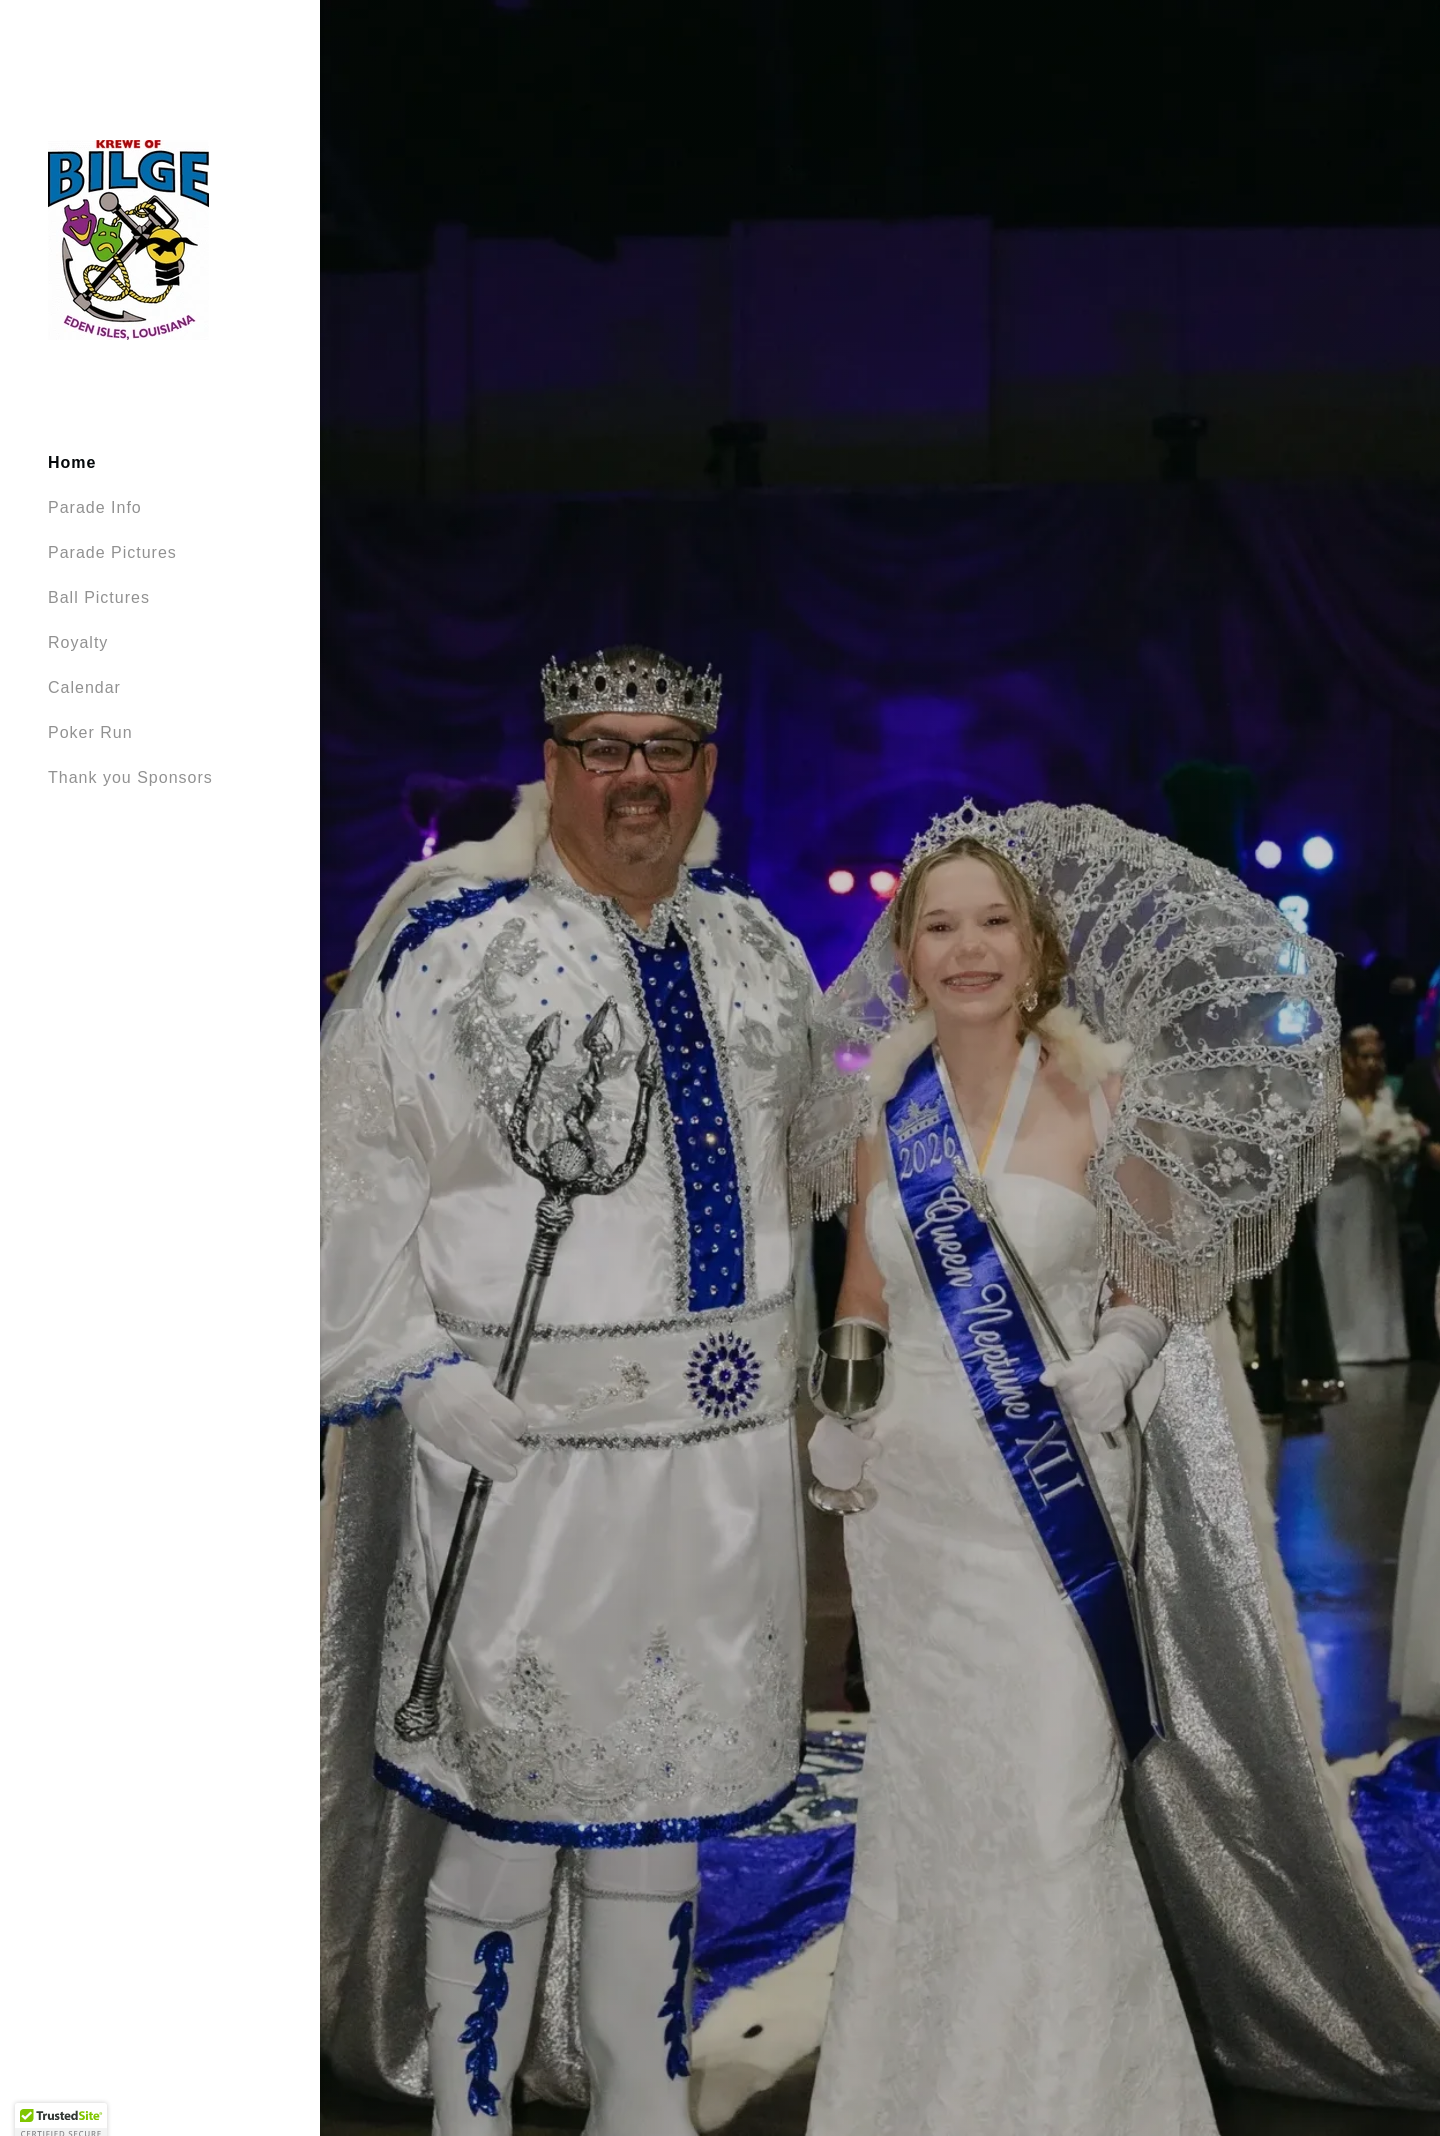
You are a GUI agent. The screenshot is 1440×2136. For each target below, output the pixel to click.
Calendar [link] (84, 687)
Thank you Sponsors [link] (130, 777)
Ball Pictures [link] (99, 597)
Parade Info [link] (95, 507)
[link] (128, 239)
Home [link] (72, 462)
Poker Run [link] (90, 732)
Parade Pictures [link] (112, 552)
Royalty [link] (78, 642)
